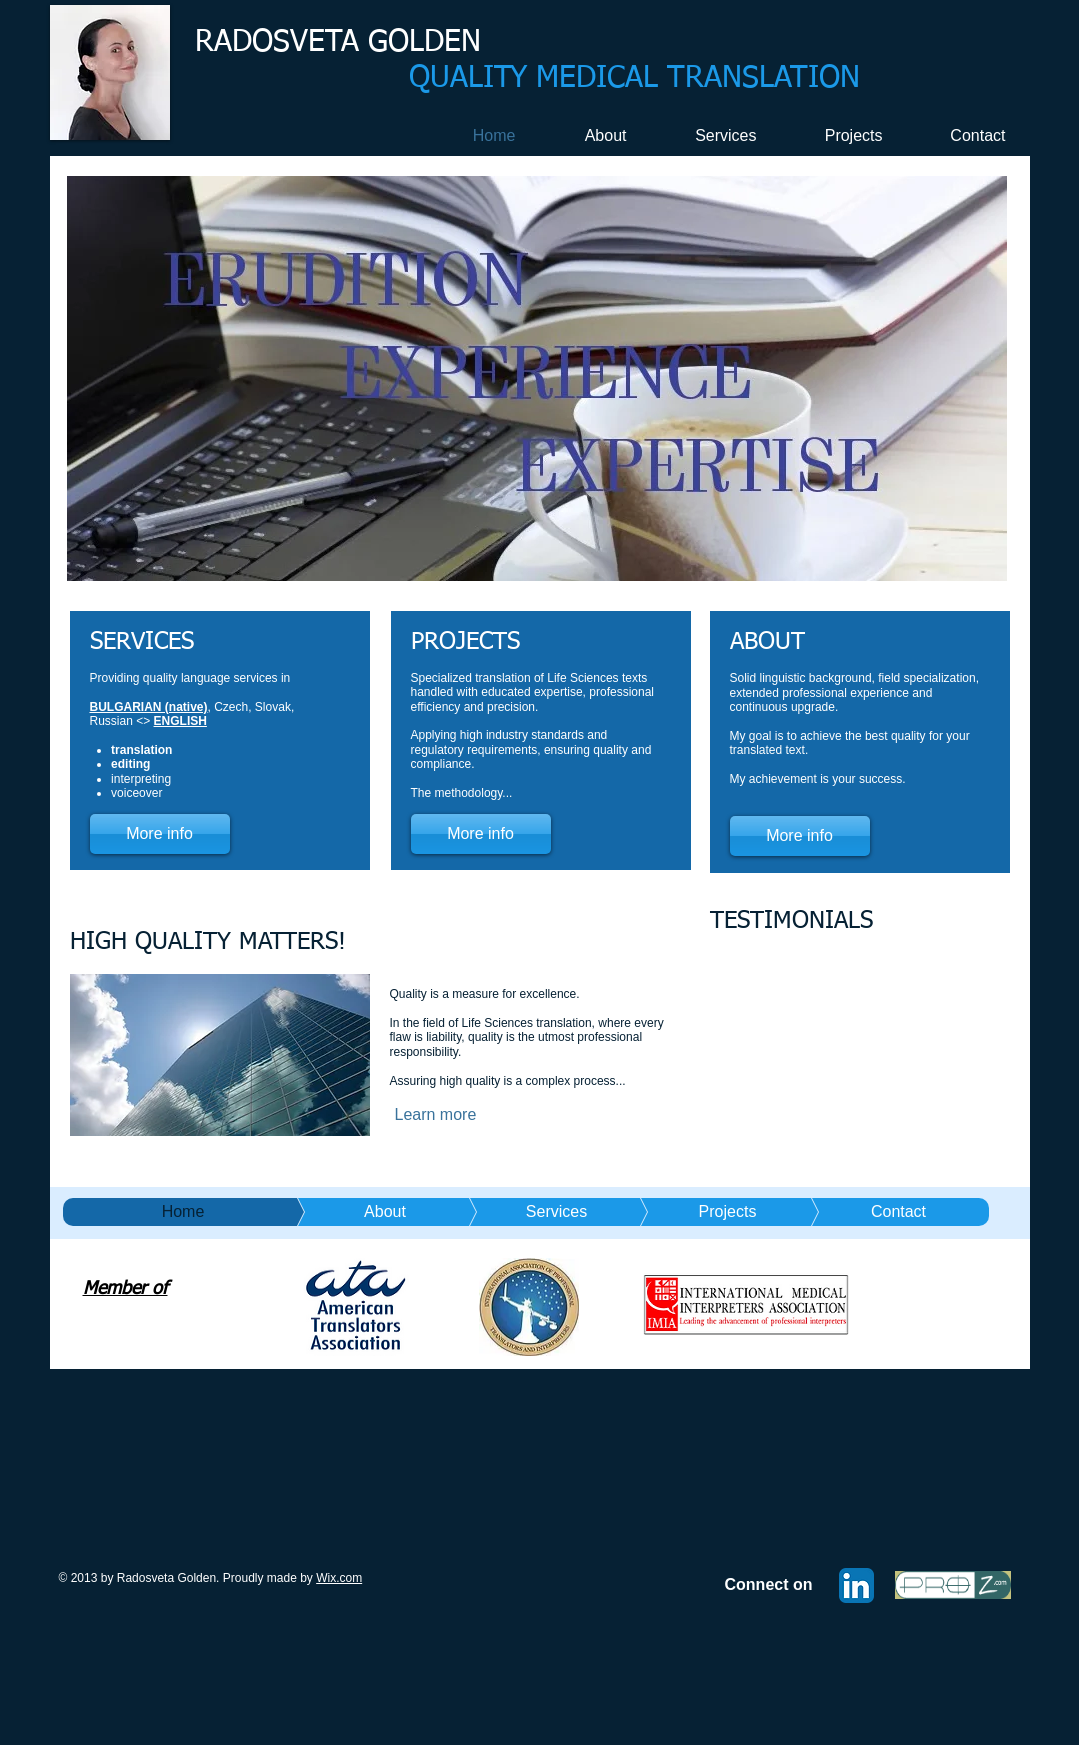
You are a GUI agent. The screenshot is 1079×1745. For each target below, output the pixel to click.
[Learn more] (460, 1115)
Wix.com (339, 1578)
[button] (537, 378)
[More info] (160, 834)
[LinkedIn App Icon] (856, 1585)
